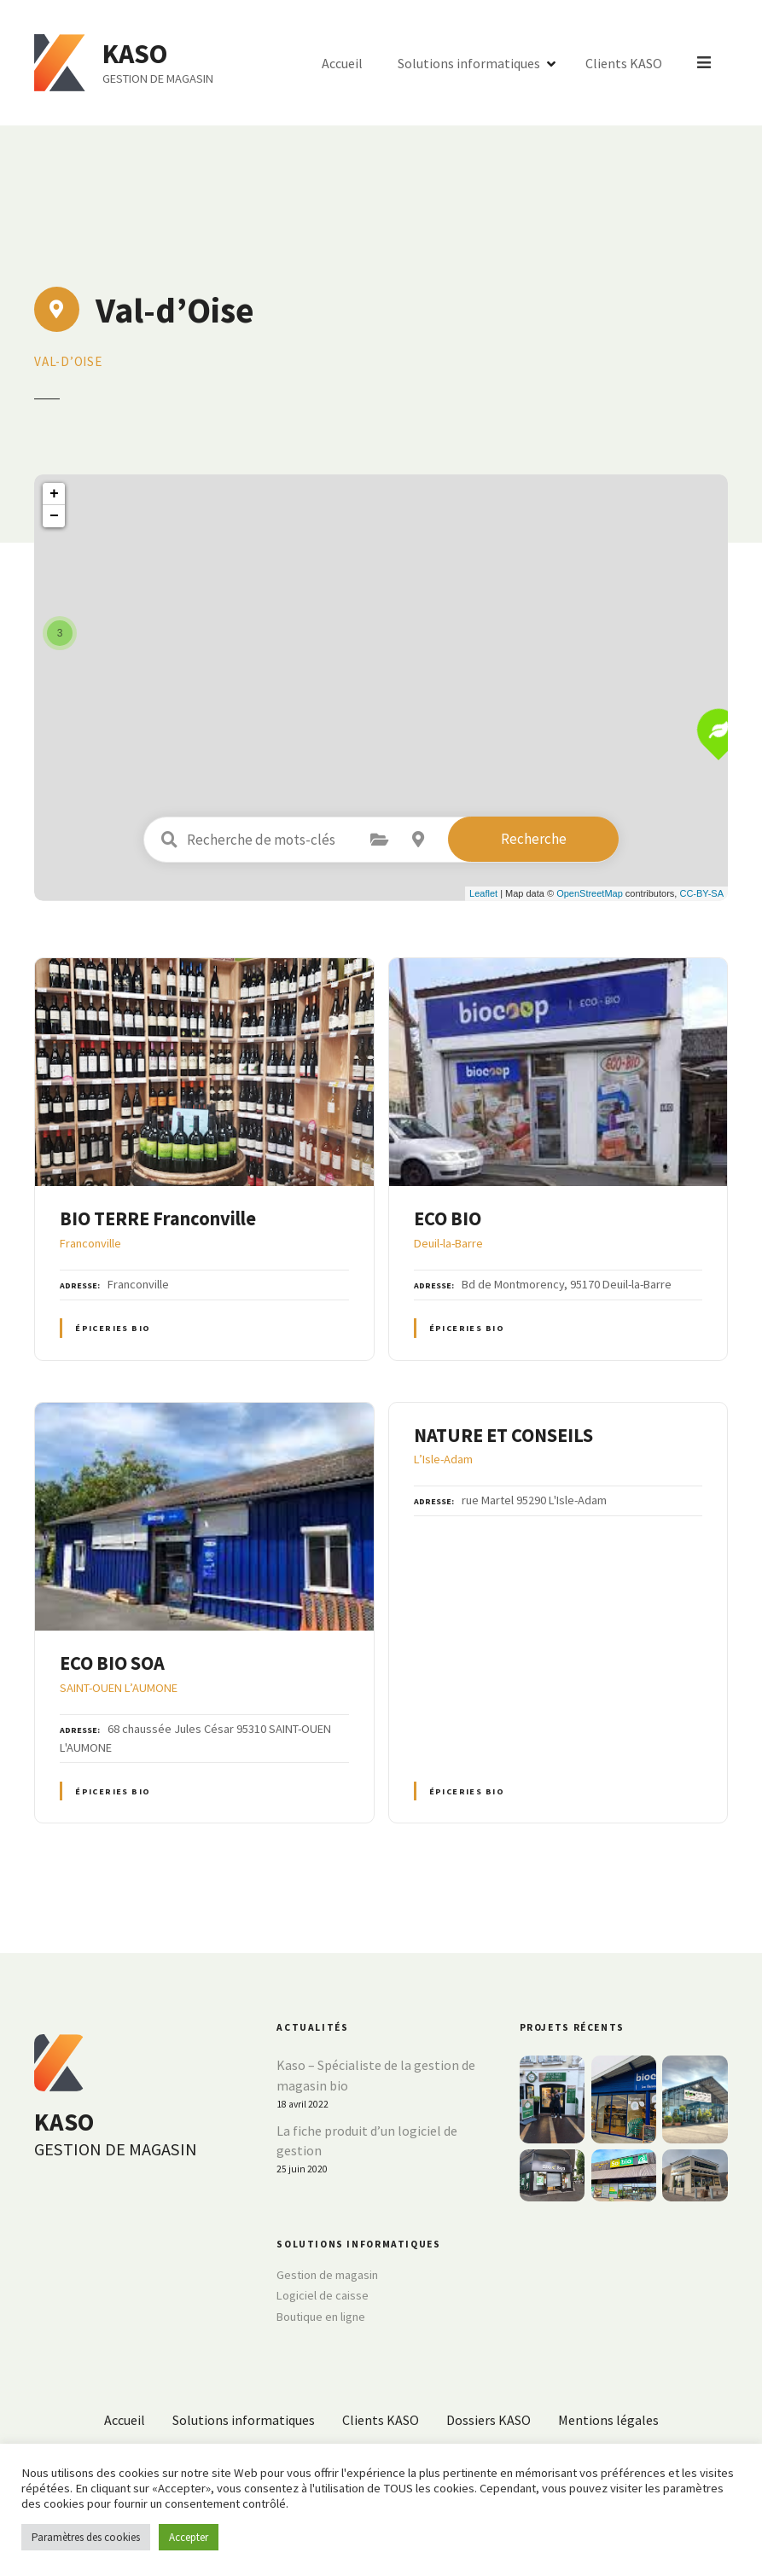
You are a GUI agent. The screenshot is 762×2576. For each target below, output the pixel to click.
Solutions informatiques (470, 63)
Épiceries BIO (112, 1328)
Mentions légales (608, 2419)
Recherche (534, 838)
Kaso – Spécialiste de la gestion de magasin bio (375, 2075)
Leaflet (483, 893)
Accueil (343, 63)
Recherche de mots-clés (169, 839)
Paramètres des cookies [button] (86, 2537)
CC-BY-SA (701, 893)
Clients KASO (625, 63)
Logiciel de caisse (322, 2295)
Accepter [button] (188, 2537)
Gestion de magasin (327, 2274)
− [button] (54, 516)
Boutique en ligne (320, 2316)
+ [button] (54, 494)
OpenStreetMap (589, 893)
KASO (139, 54)
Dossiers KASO (488, 2419)
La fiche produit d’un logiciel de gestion (366, 2141)
